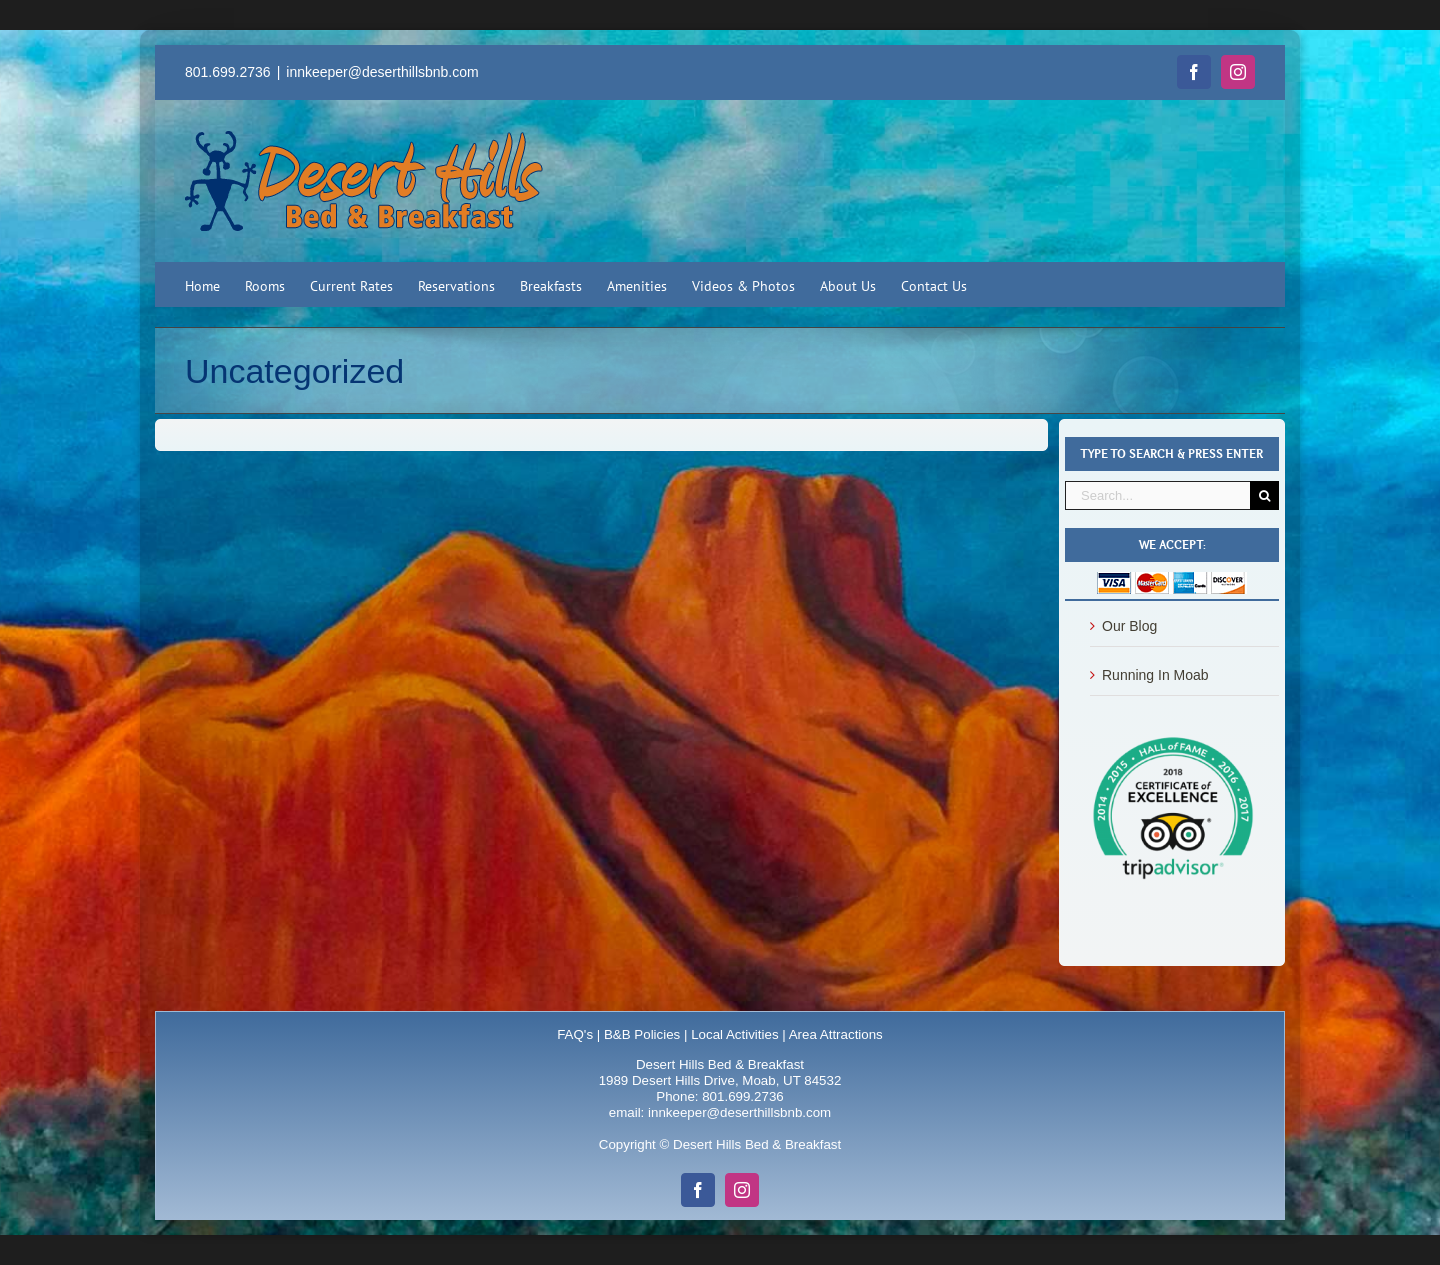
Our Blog (1129, 626)
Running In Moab (1155, 675)
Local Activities (734, 1034)
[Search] (1264, 495)
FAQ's (575, 1034)
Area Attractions (836, 1034)
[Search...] (1157, 495)
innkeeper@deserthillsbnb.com (382, 72)
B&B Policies (642, 1034)
